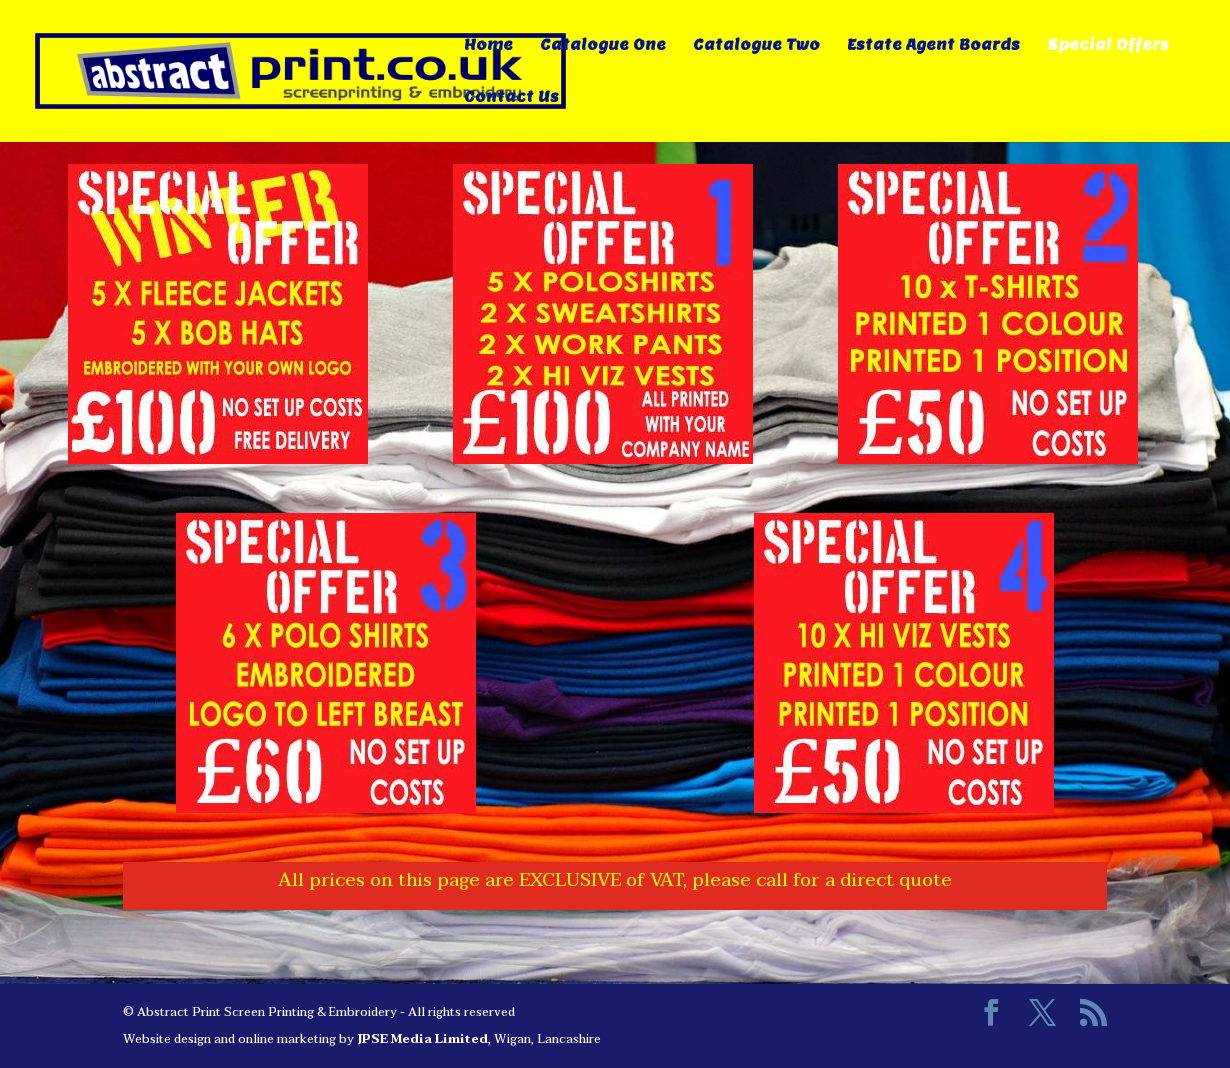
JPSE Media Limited (422, 1039)
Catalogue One (603, 46)
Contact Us (511, 98)
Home (488, 46)
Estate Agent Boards (933, 46)
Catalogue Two (756, 46)
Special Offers (1108, 46)
